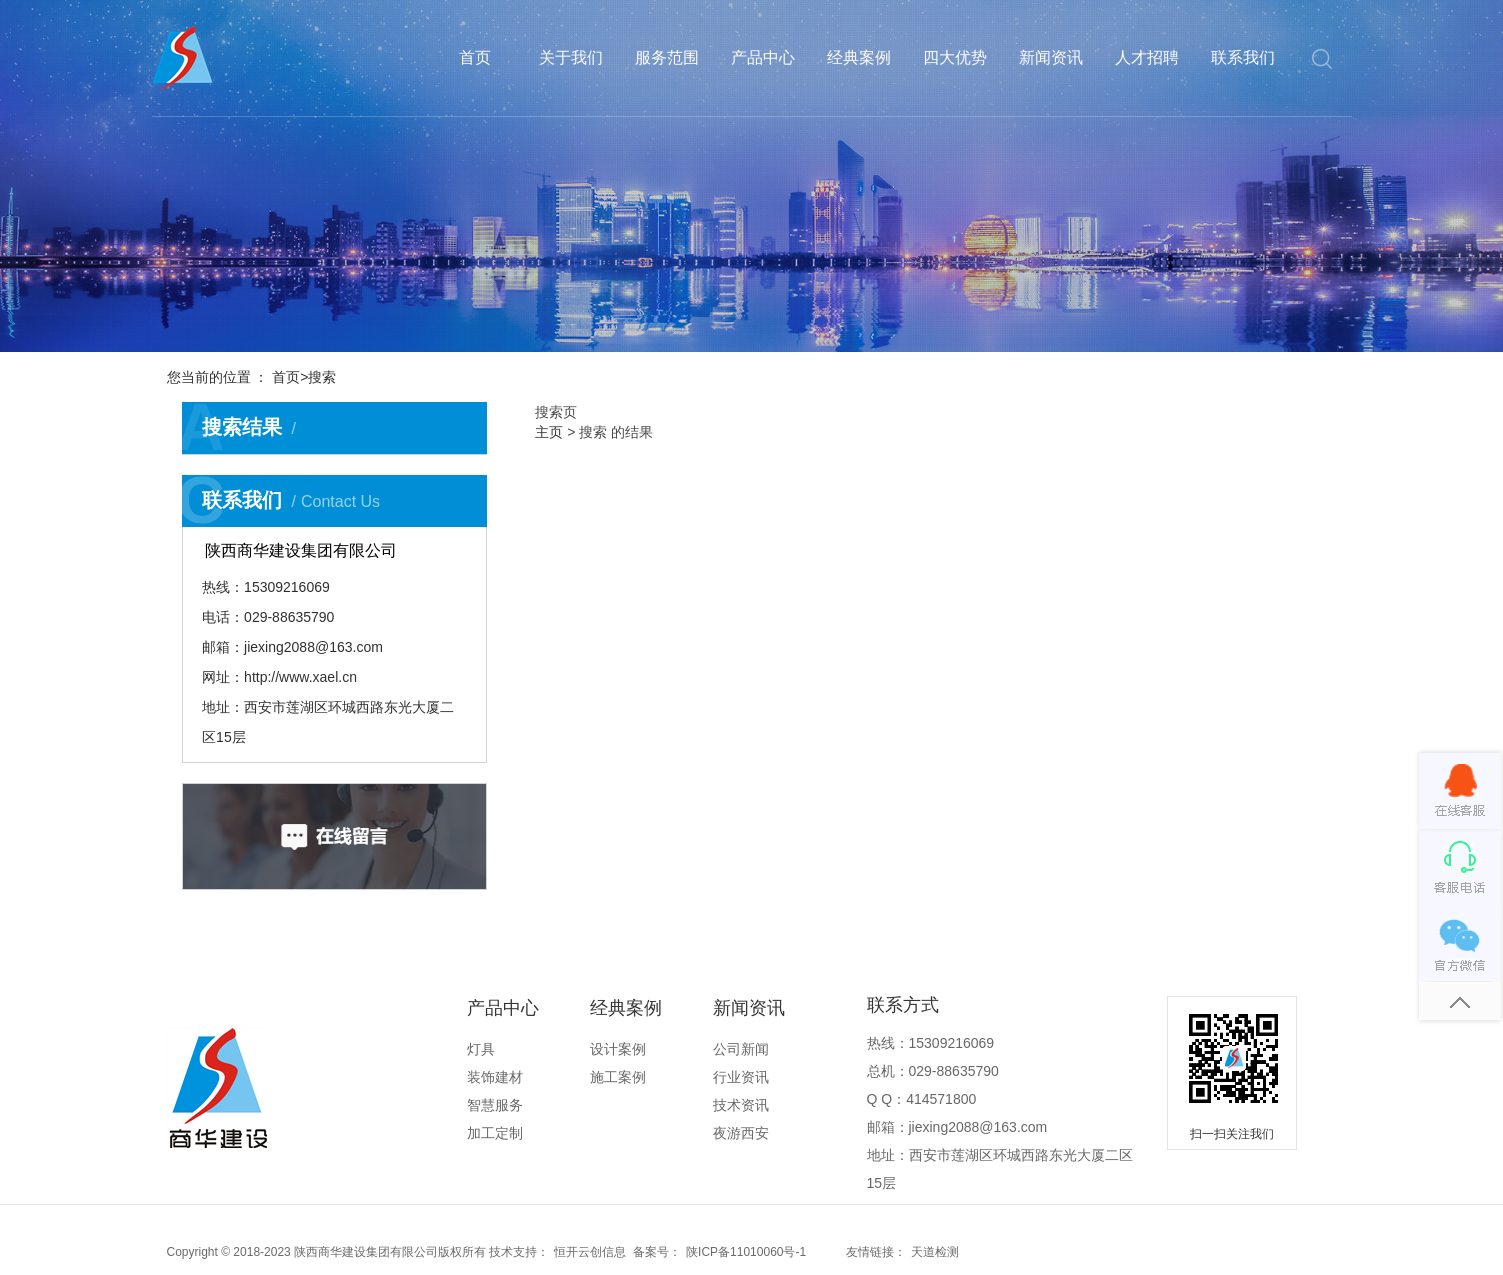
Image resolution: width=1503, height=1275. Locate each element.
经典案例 (859, 58)
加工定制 (495, 1133)
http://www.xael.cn (300, 677)
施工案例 (618, 1077)
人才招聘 (1147, 58)
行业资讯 (741, 1077)
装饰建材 (495, 1077)
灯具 (481, 1049)
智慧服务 (495, 1105)
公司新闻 (741, 1049)
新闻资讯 (1051, 58)
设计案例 (618, 1049)
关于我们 (571, 58)
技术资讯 (741, 1105)
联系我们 (1243, 58)
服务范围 (667, 58)
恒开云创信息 (590, 1252)
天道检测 (935, 1252)
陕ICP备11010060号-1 (746, 1252)
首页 (475, 58)
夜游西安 (741, 1133)
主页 (549, 432)
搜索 (322, 377)
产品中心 (763, 58)
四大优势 (955, 58)
